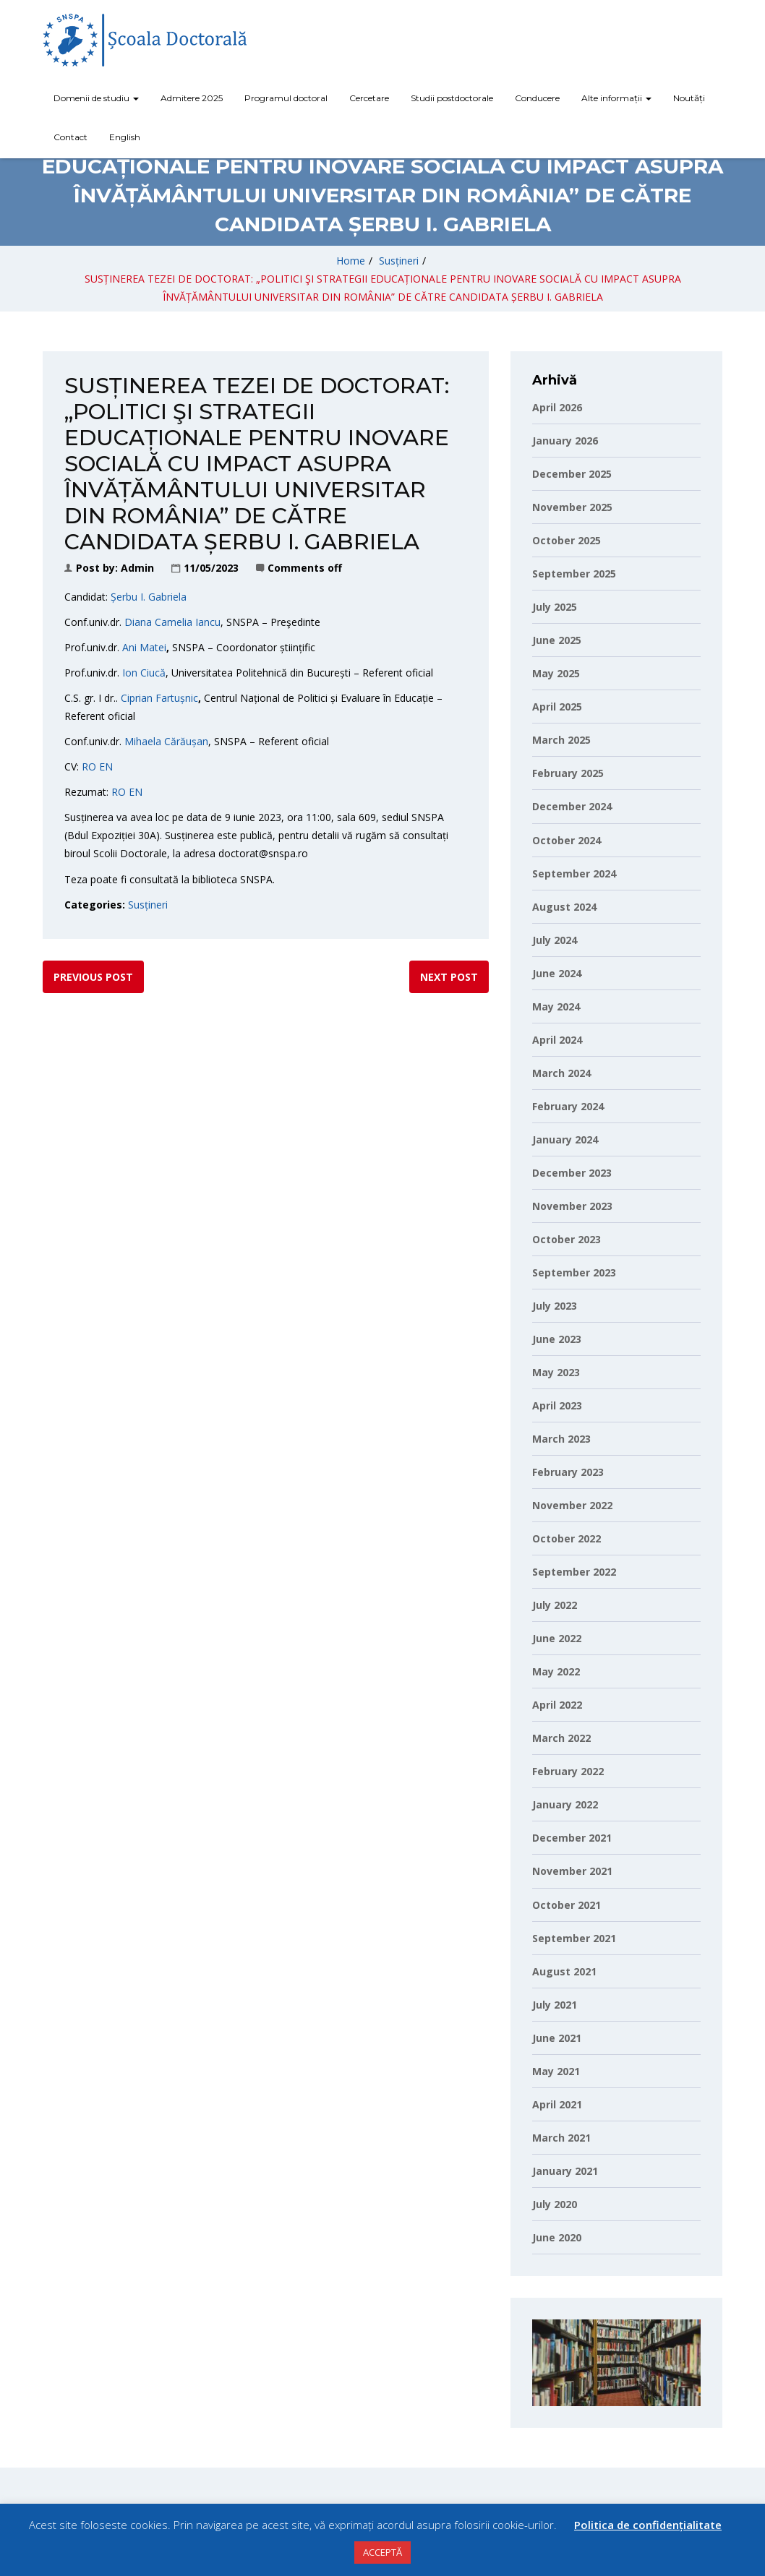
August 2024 (564, 907)
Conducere (537, 98)
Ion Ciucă (144, 672)
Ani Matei (144, 647)
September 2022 (574, 1572)
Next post (449, 977)
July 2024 (554, 940)
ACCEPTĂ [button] (382, 2552)
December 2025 (572, 474)
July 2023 (554, 1306)
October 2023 (566, 1239)
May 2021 (556, 2071)
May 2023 (556, 1372)
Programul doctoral (286, 98)
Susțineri (399, 260)
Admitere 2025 (192, 98)
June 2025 (556, 640)
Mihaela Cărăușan (166, 741)
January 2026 (565, 440)
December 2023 (572, 1173)
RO (89, 766)
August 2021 (564, 1971)
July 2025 (554, 607)
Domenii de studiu (96, 98)
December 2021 (572, 1838)
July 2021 (554, 2005)
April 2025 (557, 706)
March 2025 (561, 740)
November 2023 (572, 1206)
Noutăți (689, 98)
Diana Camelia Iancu (172, 622)
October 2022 (566, 1538)
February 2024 (568, 1106)
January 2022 (565, 1804)
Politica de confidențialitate (648, 2524)
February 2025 (568, 773)
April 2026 (557, 407)
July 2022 (554, 1605)
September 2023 (574, 1272)
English (124, 137)
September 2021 (574, 1938)
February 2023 (568, 1472)
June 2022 (556, 1638)
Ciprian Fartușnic (159, 698)
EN (106, 766)
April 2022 (557, 1705)
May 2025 (556, 673)
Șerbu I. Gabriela (149, 597)
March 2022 (561, 1738)
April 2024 (557, 1040)
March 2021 (561, 2137)
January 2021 (565, 2171)
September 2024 (574, 873)
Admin (137, 568)
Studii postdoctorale (452, 98)
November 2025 (572, 507)
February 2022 (568, 1771)
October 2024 (566, 840)
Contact (70, 137)
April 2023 (557, 1405)
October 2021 (566, 1905)
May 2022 (556, 1671)
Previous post (93, 977)
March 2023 (561, 1439)
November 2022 (572, 1505)
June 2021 (556, 2038)
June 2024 (556, 973)
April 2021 (557, 2104)
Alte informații (616, 98)
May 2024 (556, 1006)
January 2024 (565, 1139)
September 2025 (574, 573)
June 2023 (556, 1339)
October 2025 (566, 540)
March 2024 (561, 1073)
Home (350, 260)
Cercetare (369, 98)
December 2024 (572, 806)
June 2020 (556, 2237)
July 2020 (554, 2204)
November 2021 (572, 1871)
